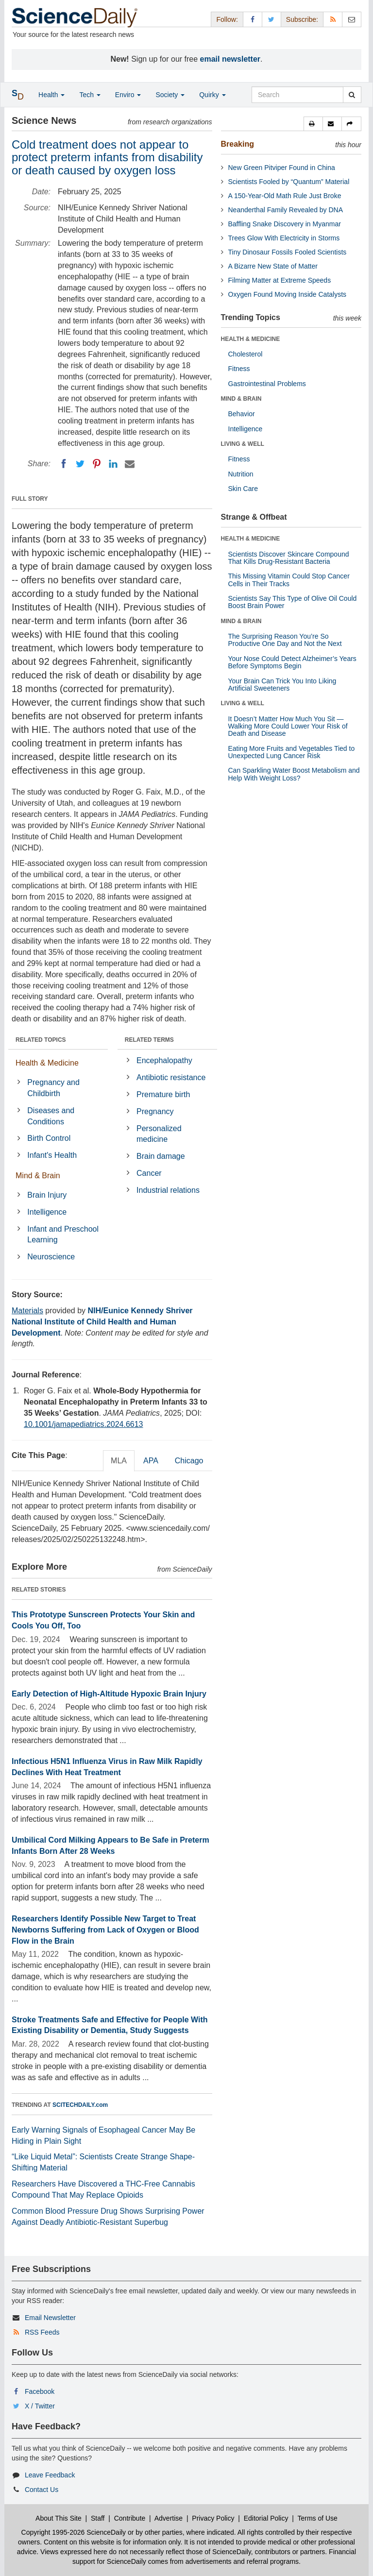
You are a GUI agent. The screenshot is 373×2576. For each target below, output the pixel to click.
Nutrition (241, 474)
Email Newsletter (50, 2318)
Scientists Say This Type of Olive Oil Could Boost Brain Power (292, 602)
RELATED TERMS (149, 1039)
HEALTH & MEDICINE (250, 339)
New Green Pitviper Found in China (281, 167)
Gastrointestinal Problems (267, 384)
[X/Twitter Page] (271, 19)
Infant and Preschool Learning (63, 1234)
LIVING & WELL (242, 444)
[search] (351, 94)
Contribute (130, 2518)
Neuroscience (51, 1257)
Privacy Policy (213, 2518)
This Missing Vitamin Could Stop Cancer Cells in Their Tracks (289, 579)
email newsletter (230, 59)
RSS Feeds (42, 2332)
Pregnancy (155, 1111)
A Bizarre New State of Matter (273, 266)
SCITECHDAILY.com (80, 2104)
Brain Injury (47, 1195)
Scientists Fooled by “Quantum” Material (289, 182)
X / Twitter (40, 2406)
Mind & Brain (38, 1175)
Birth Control (48, 1138)
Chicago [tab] (189, 1461)
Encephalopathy (164, 1060)
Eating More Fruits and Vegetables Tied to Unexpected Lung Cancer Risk (291, 752)
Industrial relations (168, 1190)
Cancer (149, 1173)
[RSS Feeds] (332, 19)
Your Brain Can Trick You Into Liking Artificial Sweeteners (282, 684)
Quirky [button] (212, 95)
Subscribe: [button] (302, 19)
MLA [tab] (119, 1461)
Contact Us (41, 2489)
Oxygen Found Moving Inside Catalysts (287, 294)
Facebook (39, 2391)
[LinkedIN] (113, 464)
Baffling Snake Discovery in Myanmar (284, 224)
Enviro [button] (128, 95)
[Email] (130, 464)
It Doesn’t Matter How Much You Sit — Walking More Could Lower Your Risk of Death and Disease (288, 726)
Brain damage (160, 1156)
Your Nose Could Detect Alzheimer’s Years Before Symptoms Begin (292, 662)
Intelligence (47, 1212)
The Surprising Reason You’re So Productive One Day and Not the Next (285, 639)
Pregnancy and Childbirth (53, 1088)
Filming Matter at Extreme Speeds (279, 280)
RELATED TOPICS (41, 1039)
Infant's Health (52, 1155)
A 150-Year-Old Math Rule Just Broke (284, 196)
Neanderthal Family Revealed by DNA (285, 210)
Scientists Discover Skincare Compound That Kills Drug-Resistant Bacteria (288, 557)
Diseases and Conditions (50, 1116)
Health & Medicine (47, 1063)
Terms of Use (317, 2518)
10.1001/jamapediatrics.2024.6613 (83, 1424)
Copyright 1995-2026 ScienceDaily (73, 2532)
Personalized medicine (159, 1134)
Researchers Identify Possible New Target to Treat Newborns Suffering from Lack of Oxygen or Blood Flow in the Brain (105, 1930)
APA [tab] (150, 1461)
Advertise (168, 2518)
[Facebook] (63, 464)
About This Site (58, 2518)
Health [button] (51, 95)
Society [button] (170, 95)
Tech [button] (89, 95)
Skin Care (243, 488)
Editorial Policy (266, 2518)
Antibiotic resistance (170, 1077)
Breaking (237, 144)
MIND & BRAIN (241, 398)
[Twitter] (80, 464)
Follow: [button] (226, 19)
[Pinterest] (96, 464)
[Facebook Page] (252, 19)
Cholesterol (245, 354)
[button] (313, 124)
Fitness (239, 369)
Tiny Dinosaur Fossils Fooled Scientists (287, 252)
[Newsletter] (351, 19)
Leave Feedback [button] (50, 2475)
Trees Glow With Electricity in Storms (284, 238)
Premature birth (163, 1094)
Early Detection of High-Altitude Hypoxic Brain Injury (109, 1694)
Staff (98, 2518)
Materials (27, 1310)
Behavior (241, 414)
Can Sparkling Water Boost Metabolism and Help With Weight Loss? (294, 773)
